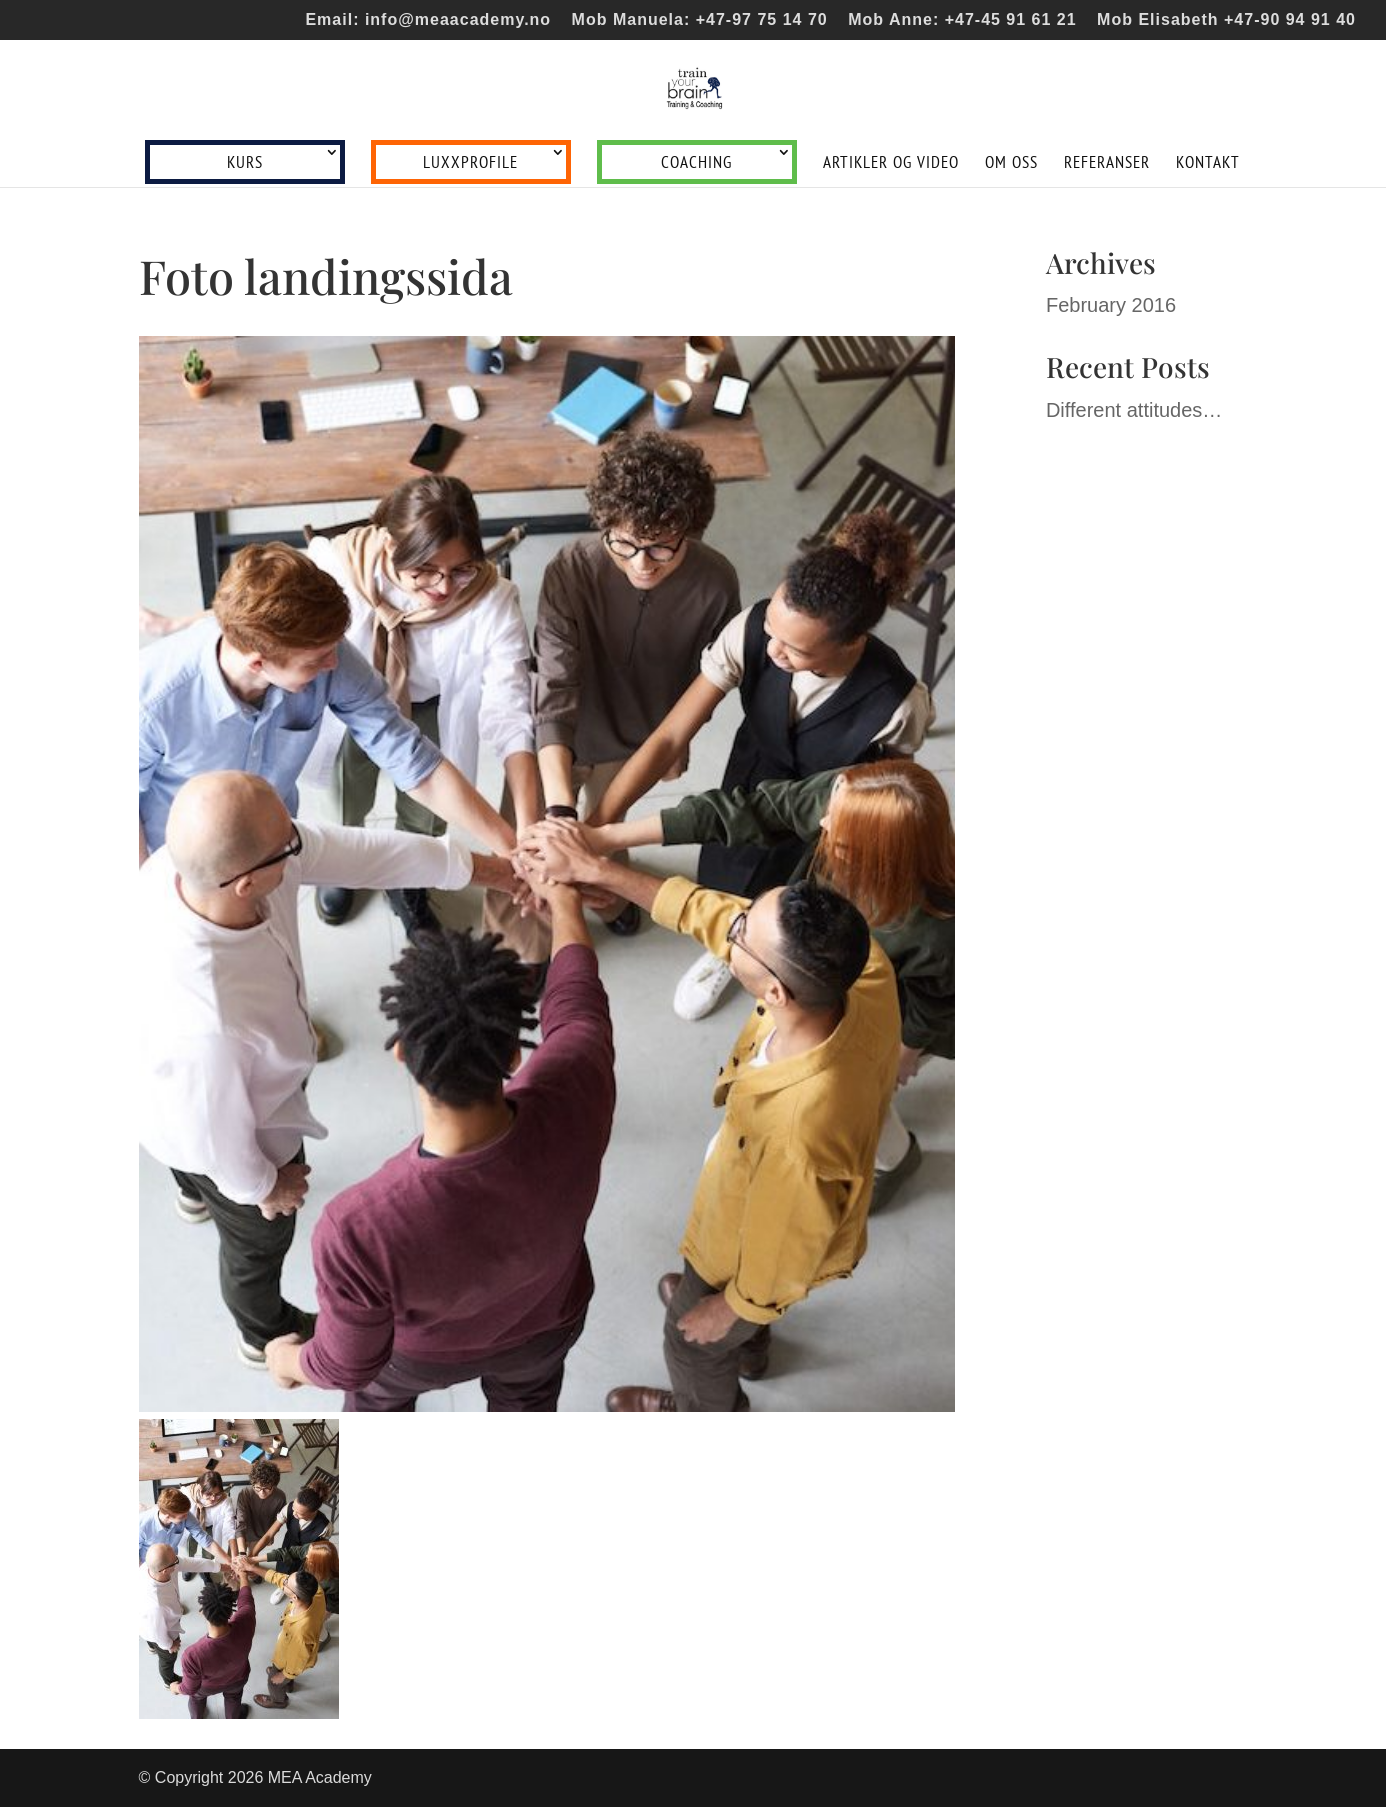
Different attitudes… (1134, 410)
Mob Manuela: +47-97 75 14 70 (700, 20)
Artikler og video (891, 164)
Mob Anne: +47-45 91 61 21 (962, 20)
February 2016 (1111, 305)
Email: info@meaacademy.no (428, 20)
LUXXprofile (470, 162)
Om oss (1011, 164)
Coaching (696, 162)
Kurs (245, 162)
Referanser (1107, 164)
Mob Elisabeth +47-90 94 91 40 (1226, 20)
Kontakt (1208, 164)
